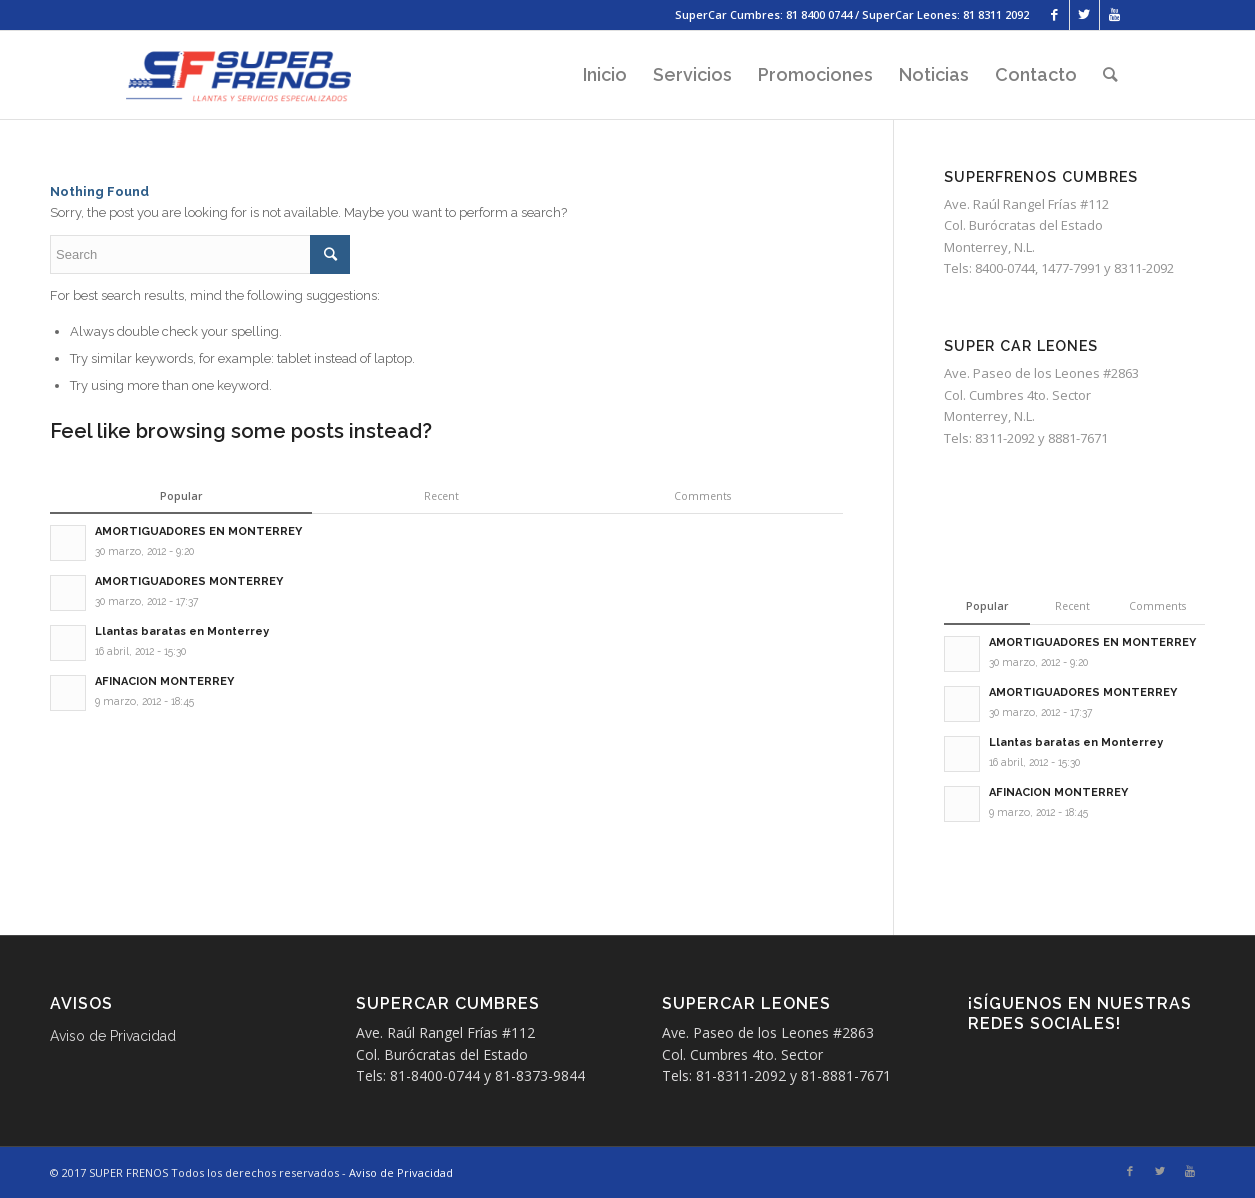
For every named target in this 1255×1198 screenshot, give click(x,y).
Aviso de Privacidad (113, 1036)
